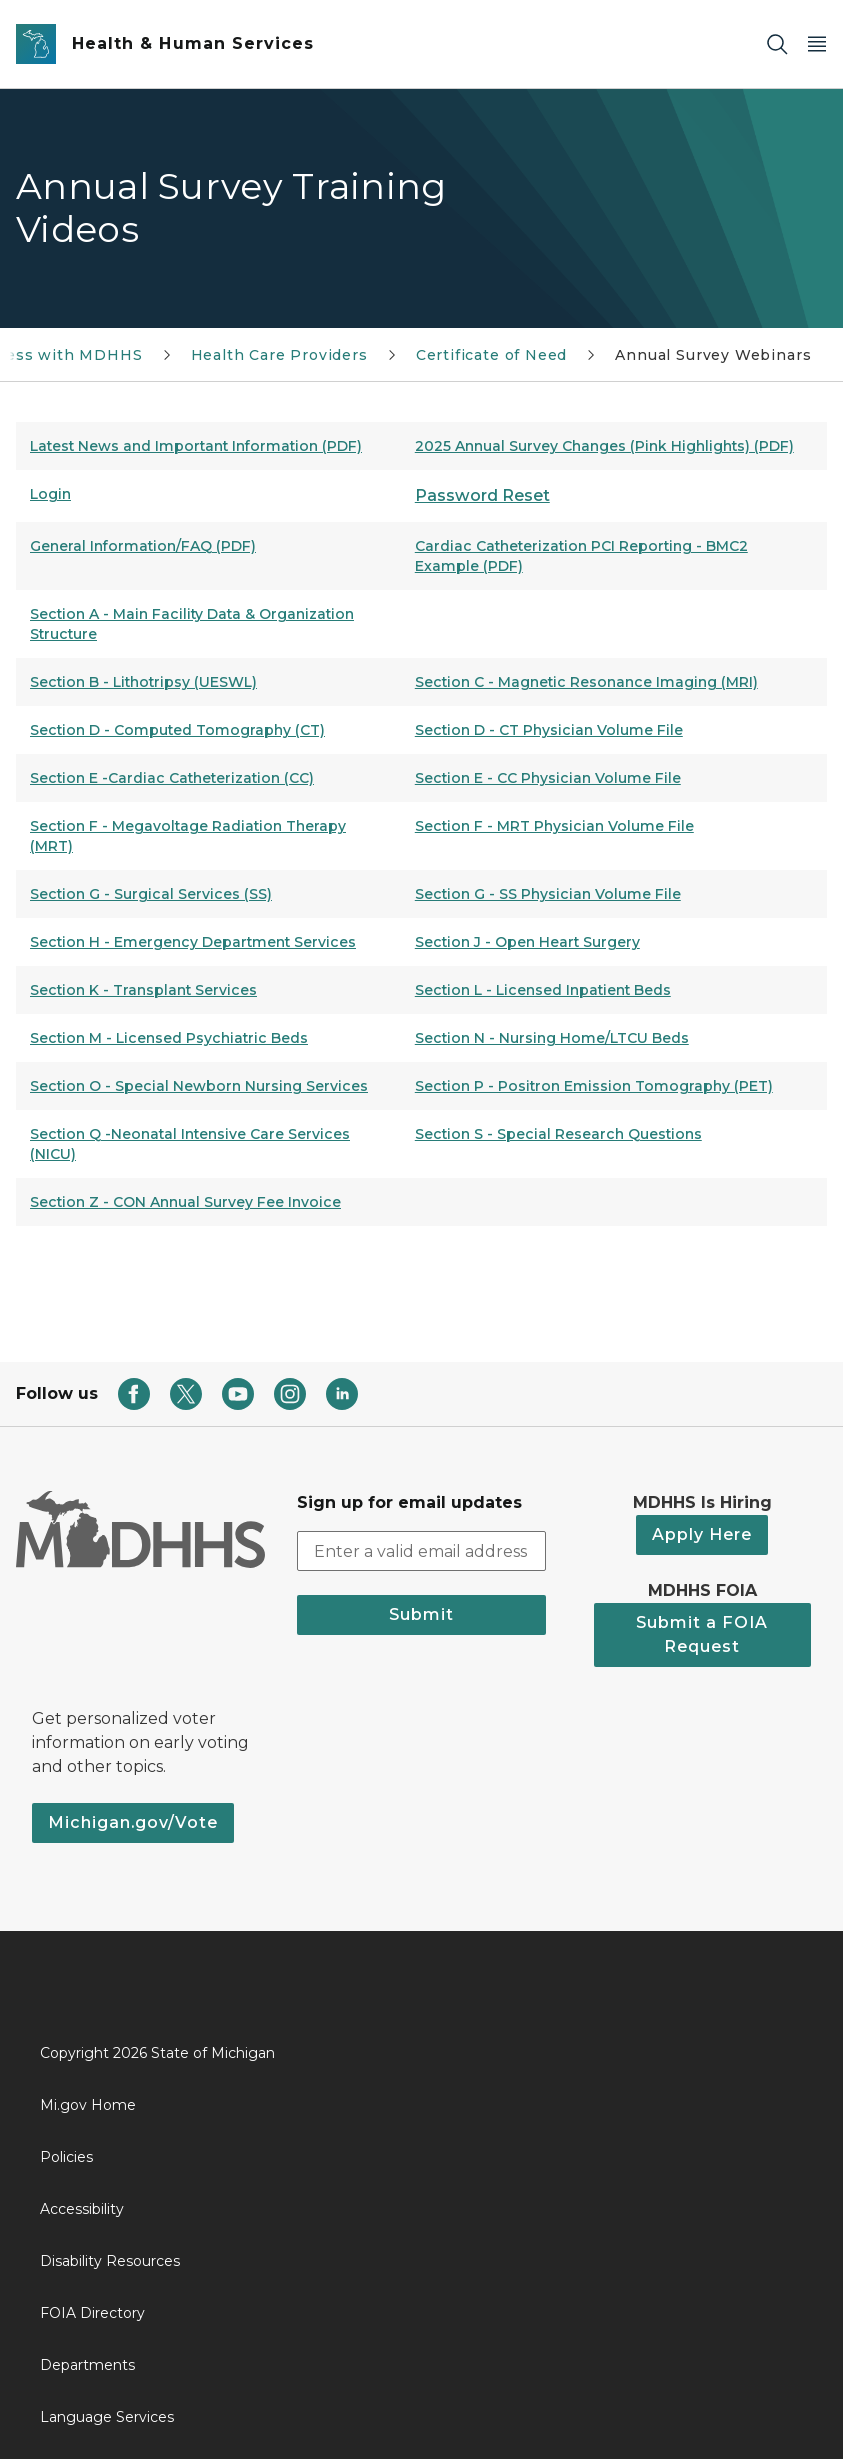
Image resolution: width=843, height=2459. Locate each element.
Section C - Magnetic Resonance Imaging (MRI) (586, 682)
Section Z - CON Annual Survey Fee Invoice (185, 1202)
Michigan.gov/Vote (133, 1822)
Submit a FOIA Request (702, 1634)
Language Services (107, 2417)
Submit (421, 1614)
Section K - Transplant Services (143, 990)
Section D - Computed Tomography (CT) (177, 730)
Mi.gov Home (88, 2105)
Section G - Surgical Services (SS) (151, 894)
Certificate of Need (492, 355)
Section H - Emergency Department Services (193, 942)
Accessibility (82, 2209)
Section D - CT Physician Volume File (549, 730)
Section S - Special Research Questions (558, 1134)
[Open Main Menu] (817, 44)
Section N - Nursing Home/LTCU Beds (552, 1038)
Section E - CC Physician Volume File (548, 778)
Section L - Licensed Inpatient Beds (543, 990)
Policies (66, 2157)
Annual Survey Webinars (713, 355)
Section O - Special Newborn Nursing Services (199, 1086)
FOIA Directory (92, 2313)
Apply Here (702, 1534)
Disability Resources (110, 2261)
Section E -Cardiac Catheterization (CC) (172, 778)
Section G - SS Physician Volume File (548, 894)
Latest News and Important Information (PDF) (196, 446)
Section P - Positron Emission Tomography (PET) (594, 1086)
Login (50, 494)
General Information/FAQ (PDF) (143, 546)
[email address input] (421, 1551)
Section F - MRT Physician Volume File (554, 826)
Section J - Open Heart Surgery (527, 942)
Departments (87, 2365)
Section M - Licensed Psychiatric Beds (169, 1038)
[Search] (777, 44)
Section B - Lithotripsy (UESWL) (143, 682)
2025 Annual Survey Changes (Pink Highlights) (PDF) (604, 446)
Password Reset (482, 495)
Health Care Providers (279, 355)
